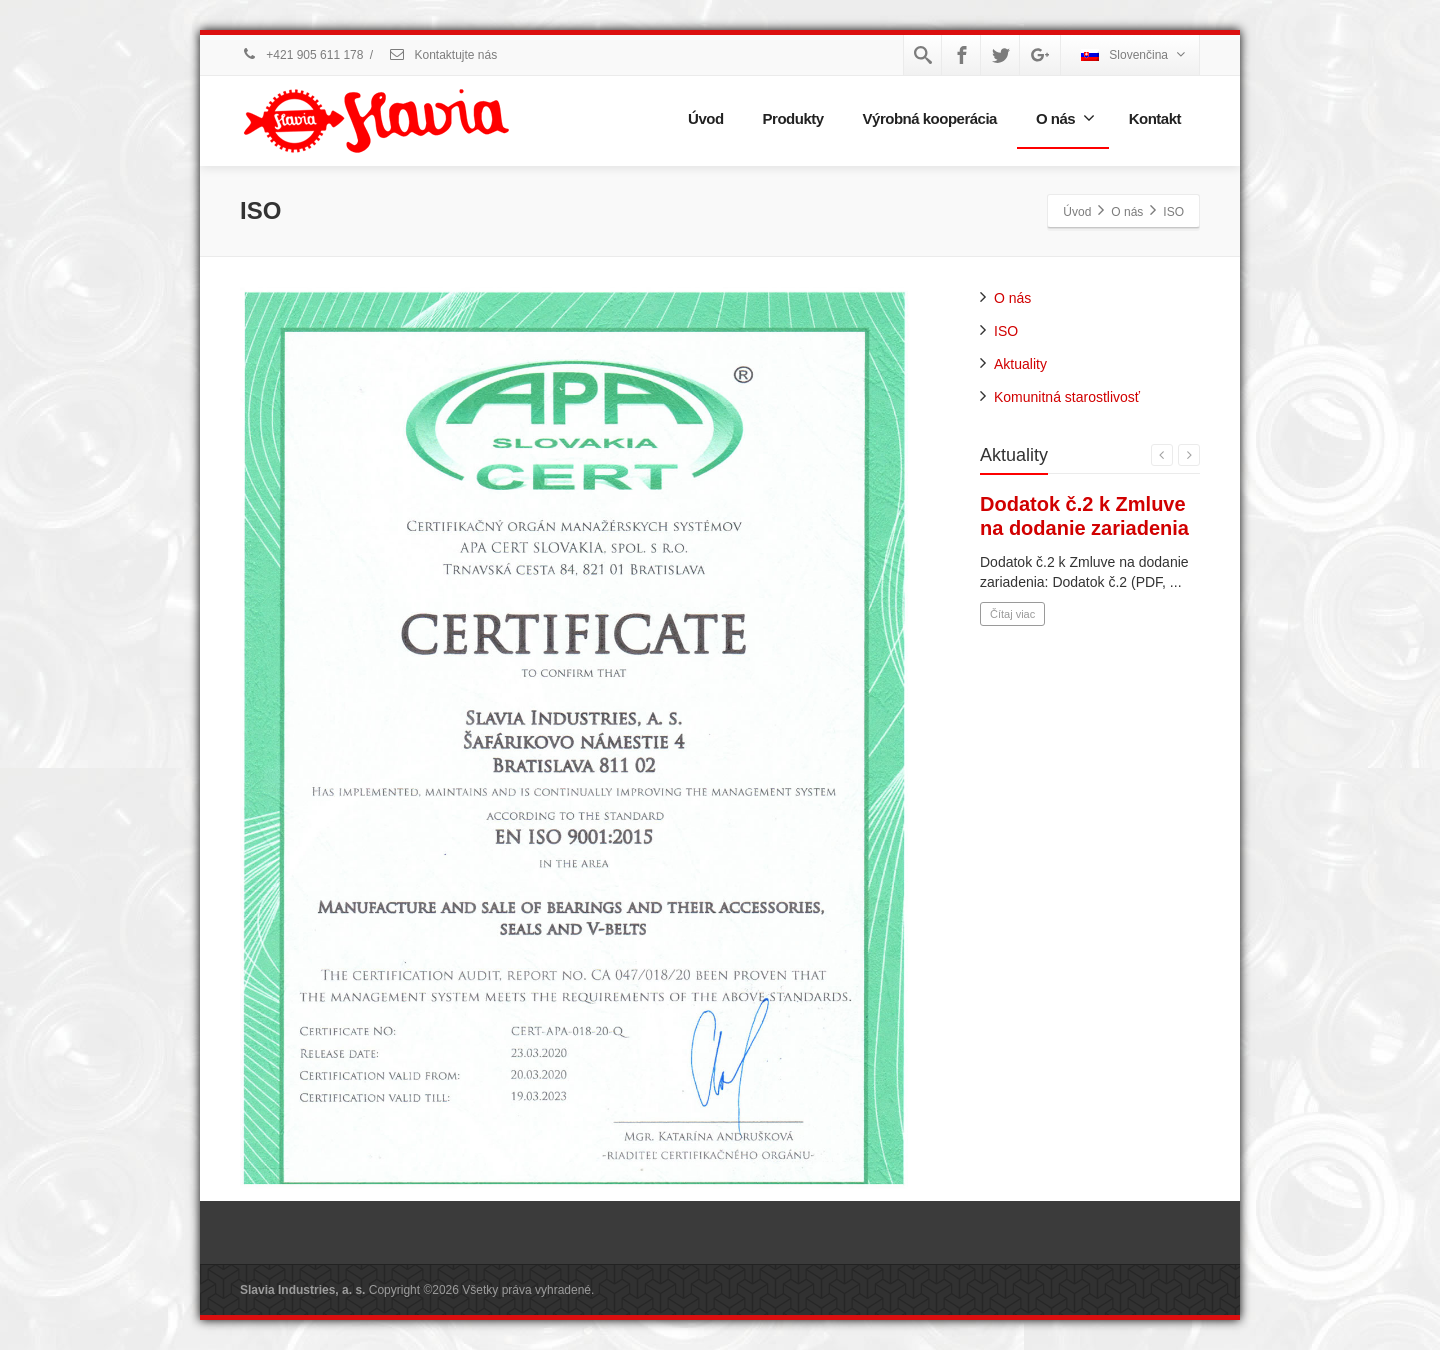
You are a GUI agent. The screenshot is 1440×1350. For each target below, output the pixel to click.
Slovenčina (1133, 54)
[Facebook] (962, 55)
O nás (1065, 118)
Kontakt (1155, 118)
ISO (1006, 331)
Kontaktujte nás (442, 55)
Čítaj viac (1012, 614)
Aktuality (1020, 364)
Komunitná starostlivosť (1067, 397)
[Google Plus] (1040, 55)
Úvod (706, 118)
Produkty (793, 118)
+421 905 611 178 (301, 55)
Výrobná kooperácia (930, 118)
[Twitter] (1001, 55)
